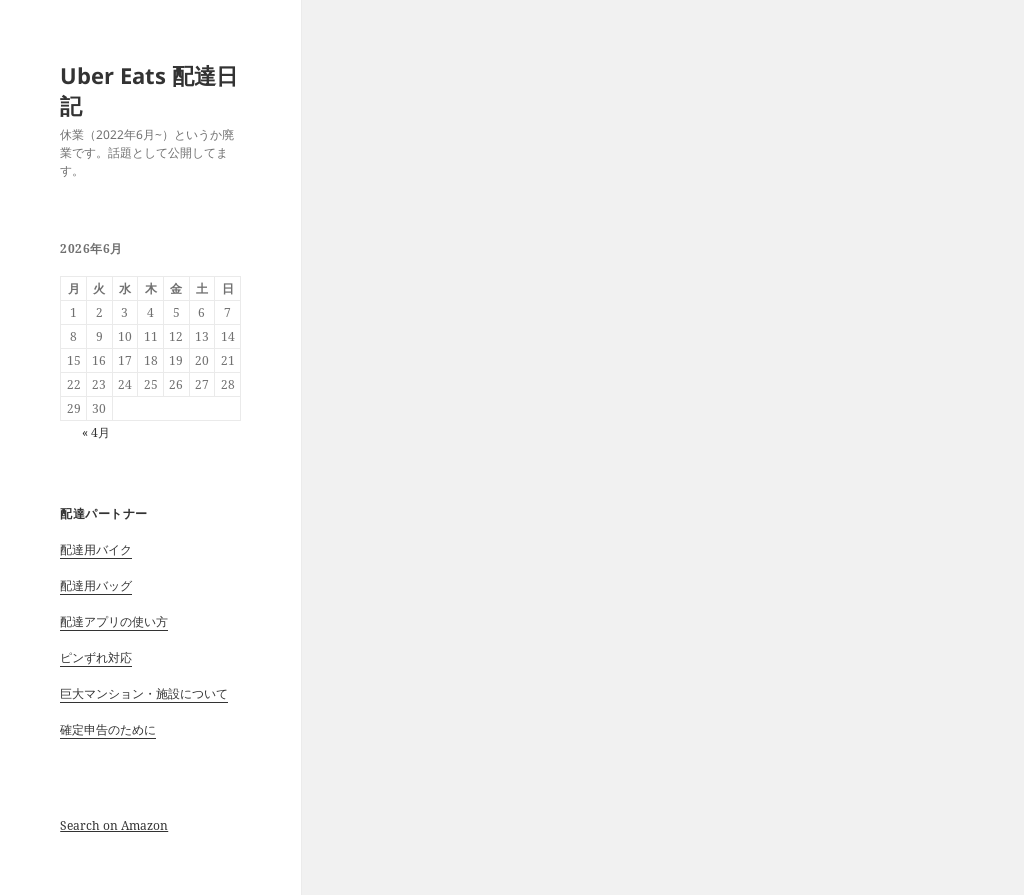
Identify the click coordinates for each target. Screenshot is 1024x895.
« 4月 (96, 432)
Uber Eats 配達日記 (149, 90)
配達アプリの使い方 (114, 621)
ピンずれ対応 (96, 657)
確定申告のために (108, 729)
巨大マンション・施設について (144, 693)
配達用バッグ (96, 585)
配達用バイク (96, 549)
